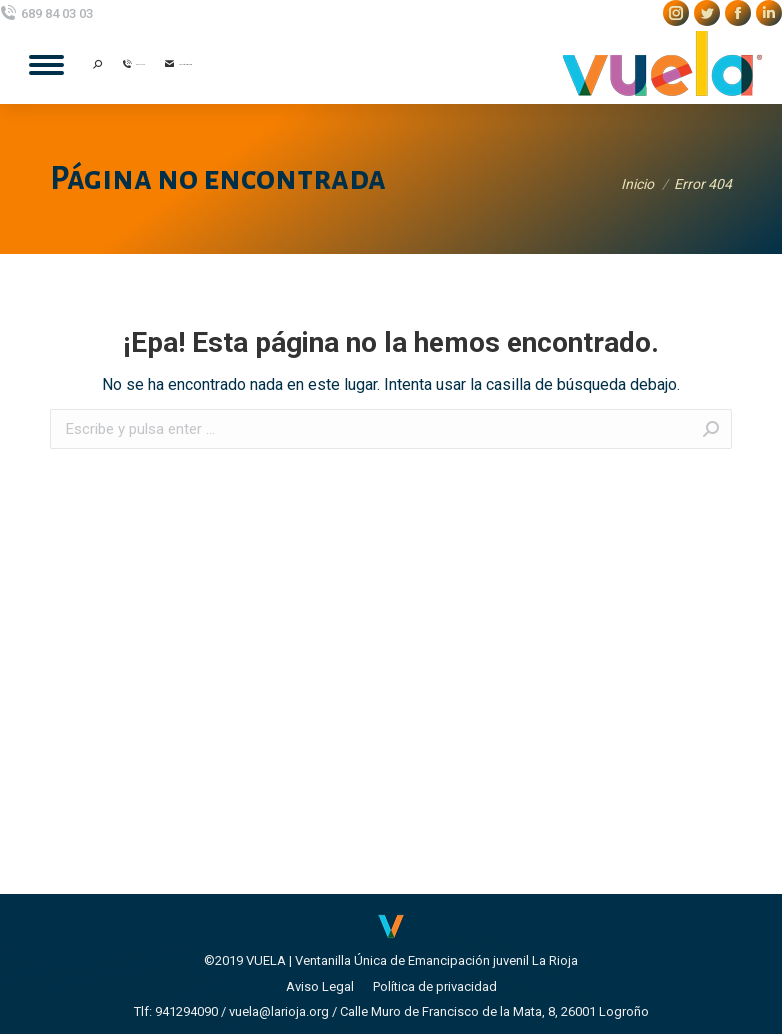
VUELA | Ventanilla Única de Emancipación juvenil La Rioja (412, 960)
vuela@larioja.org (279, 1011)
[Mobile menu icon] (46, 65)
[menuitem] (320, 986)
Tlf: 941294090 (176, 1011)
